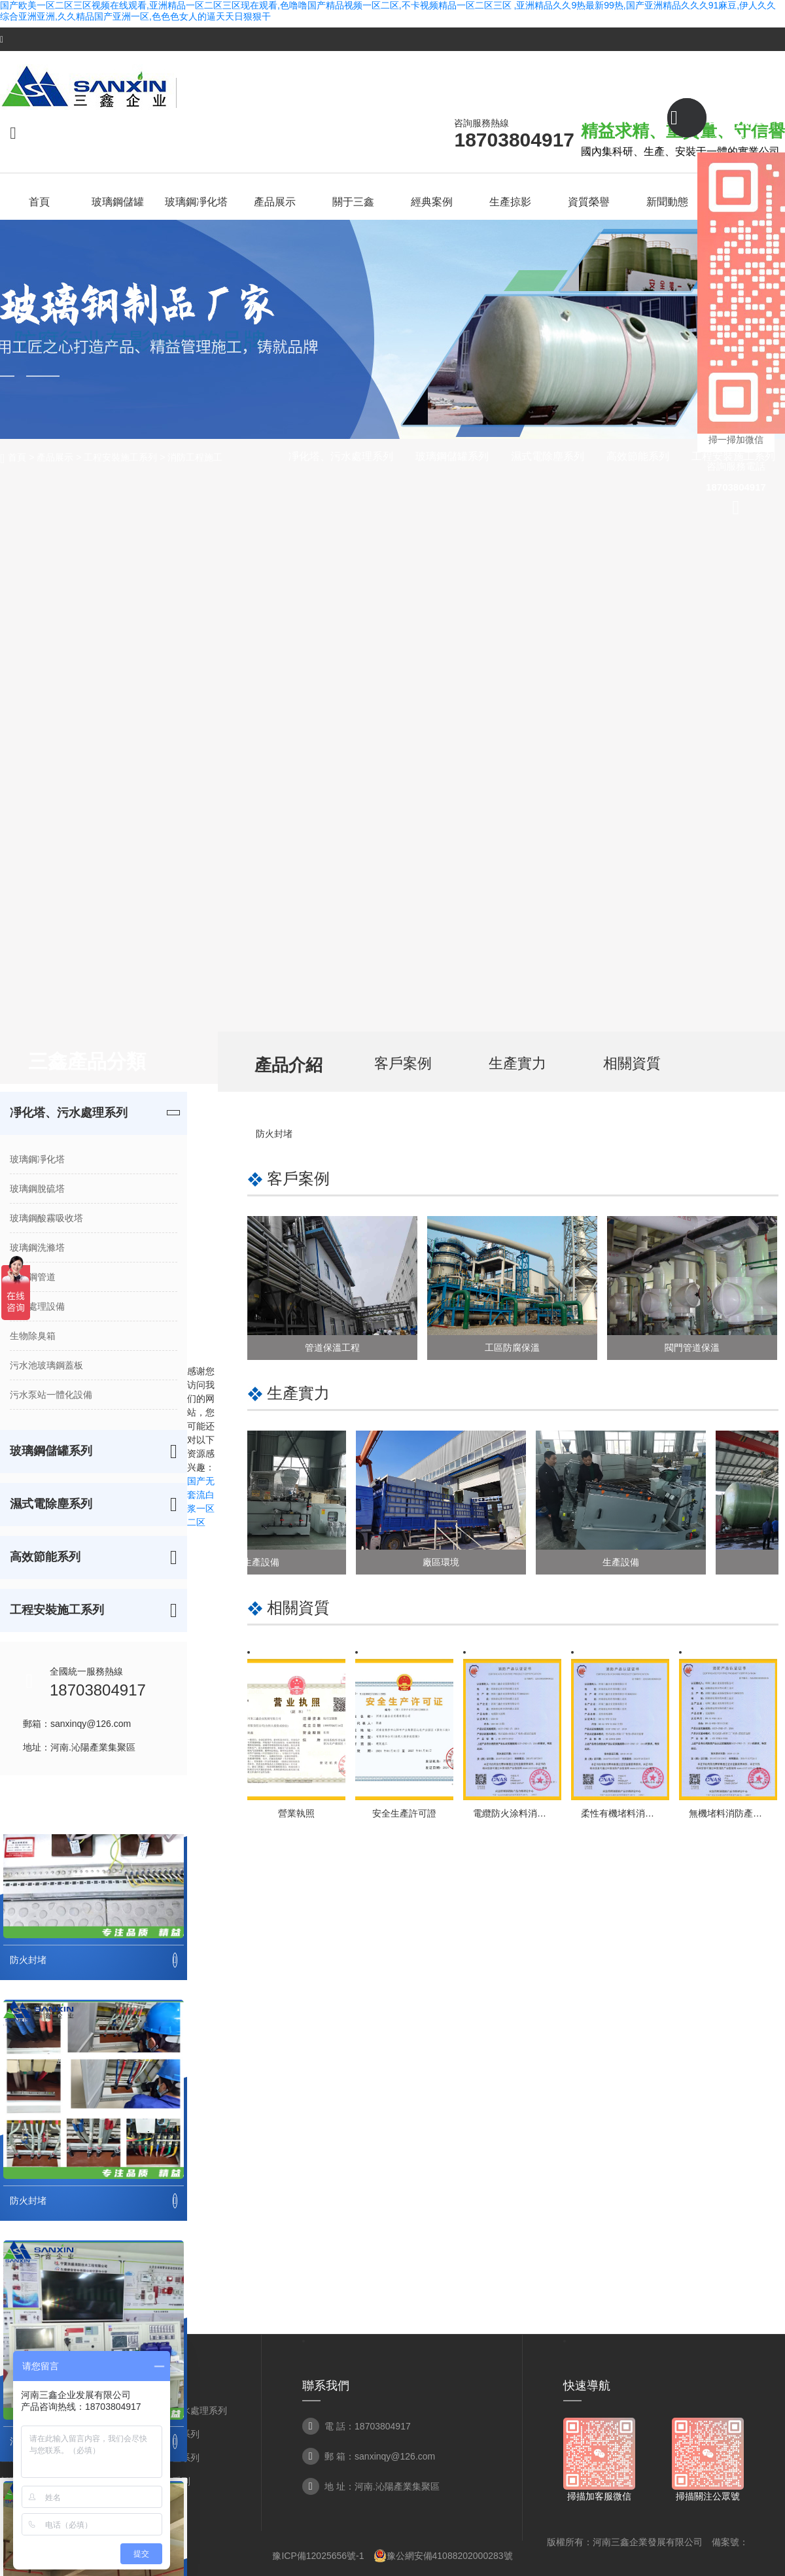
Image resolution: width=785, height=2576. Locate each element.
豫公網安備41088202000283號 (443, 2555)
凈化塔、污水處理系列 (340, 456)
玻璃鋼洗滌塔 (37, 1247)
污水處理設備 (37, 1306)
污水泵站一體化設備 (51, 1394)
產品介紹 (288, 1065)
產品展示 (55, 457)
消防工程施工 (194, 457)
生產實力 (517, 1063)
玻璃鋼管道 (33, 1277)
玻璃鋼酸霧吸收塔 (46, 1218)
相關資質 (632, 1063)
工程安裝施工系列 (120, 457)
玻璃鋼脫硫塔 (37, 1188)
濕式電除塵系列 (547, 456)
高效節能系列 (637, 456)
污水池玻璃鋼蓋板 (46, 1365)
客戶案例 (403, 1063)
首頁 (17, 457)
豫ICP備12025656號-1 (318, 2555)
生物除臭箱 (33, 1336)
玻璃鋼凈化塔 (37, 1159)
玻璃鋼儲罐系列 (452, 456)
